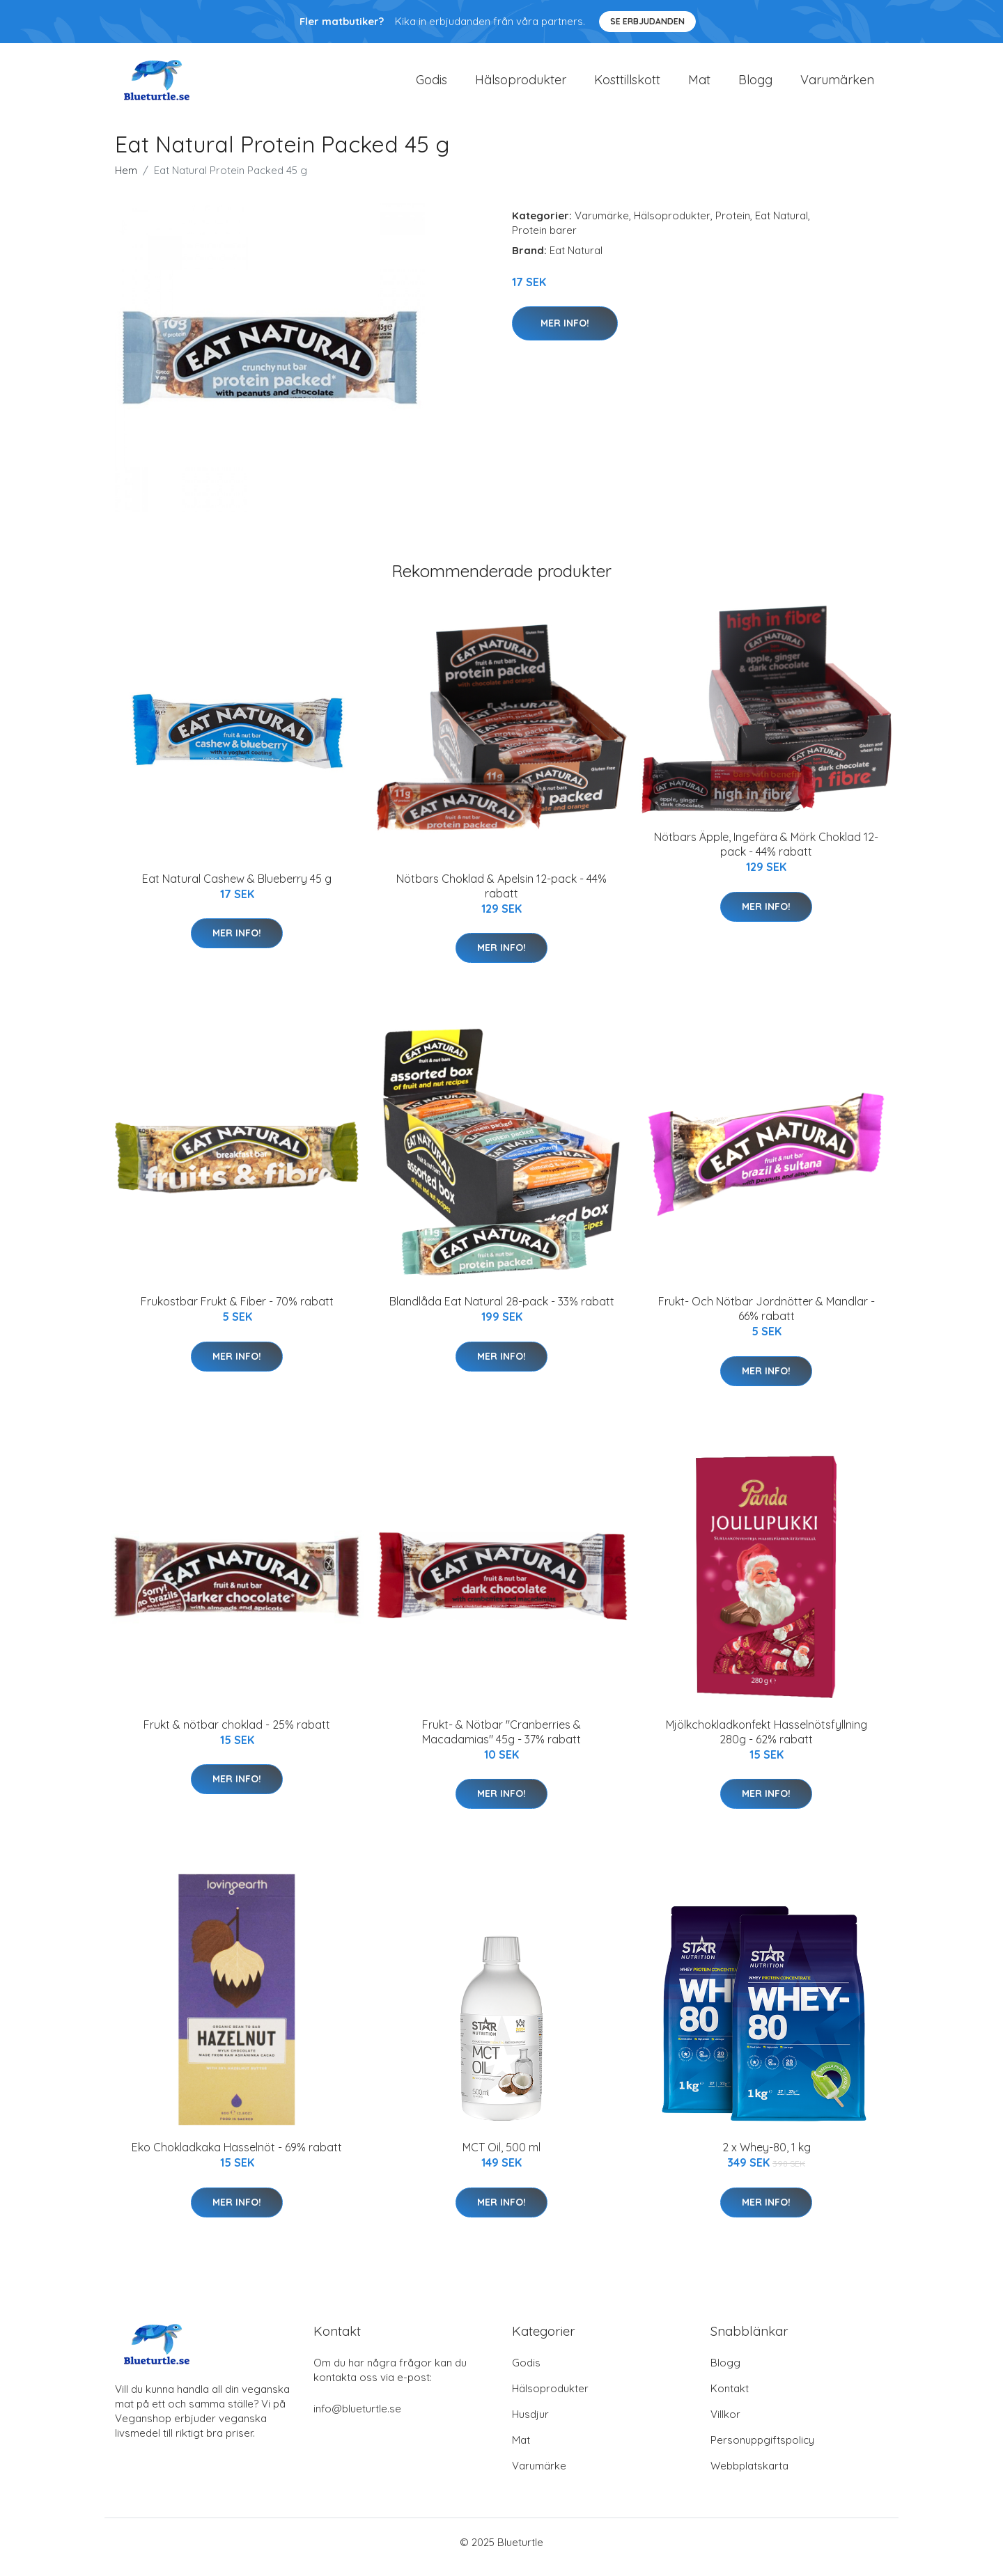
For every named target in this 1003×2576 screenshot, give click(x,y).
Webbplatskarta (749, 2475)
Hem (126, 180)
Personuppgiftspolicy (762, 2449)
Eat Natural (781, 225)
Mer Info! (565, 333)
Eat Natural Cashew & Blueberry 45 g (237, 888)
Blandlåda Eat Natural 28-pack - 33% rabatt (501, 1311)
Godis (431, 85)
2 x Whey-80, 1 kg (766, 2157)
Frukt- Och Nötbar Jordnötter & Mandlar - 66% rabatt (766, 1318)
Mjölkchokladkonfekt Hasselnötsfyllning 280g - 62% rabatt (766, 1741)
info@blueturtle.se (357, 2418)
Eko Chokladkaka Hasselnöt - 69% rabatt (237, 2157)
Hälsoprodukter (520, 85)
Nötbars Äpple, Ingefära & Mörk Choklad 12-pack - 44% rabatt (766, 854)
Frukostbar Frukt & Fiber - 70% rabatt (237, 1311)
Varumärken (837, 85)
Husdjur (530, 2423)
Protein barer (544, 239)
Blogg (755, 85)
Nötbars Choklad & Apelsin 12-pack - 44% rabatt (501, 895)
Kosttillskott (627, 85)
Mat (699, 85)
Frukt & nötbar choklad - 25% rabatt (236, 1734)
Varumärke (602, 225)
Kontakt (729, 2398)
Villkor (725, 2423)
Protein (732, 225)
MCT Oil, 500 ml (501, 2157)
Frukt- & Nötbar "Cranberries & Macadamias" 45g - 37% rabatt (501, 1741)
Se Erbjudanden (647, 21)
